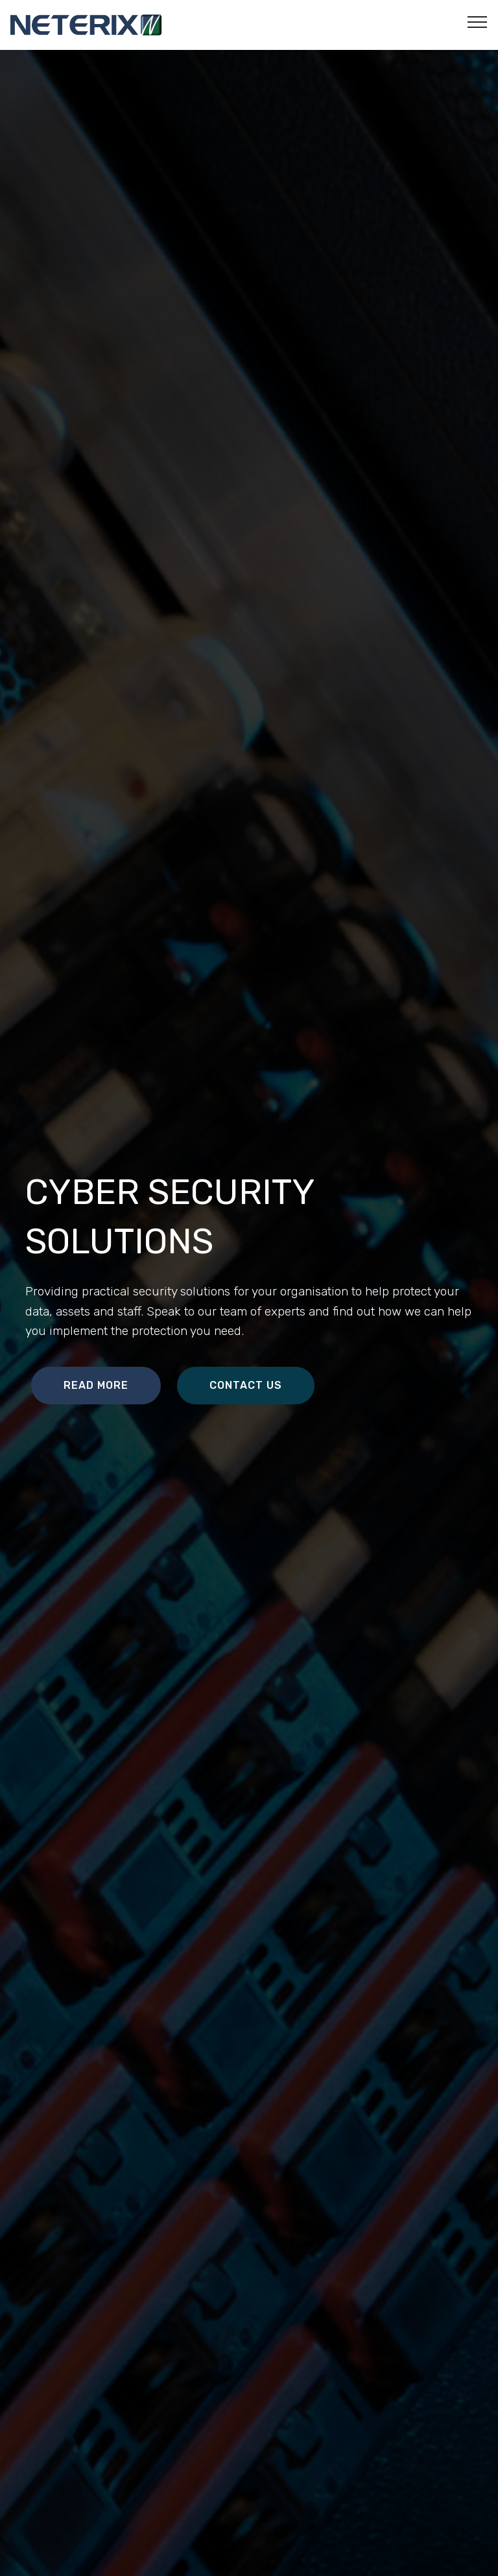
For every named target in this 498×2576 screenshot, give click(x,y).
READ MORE (96, 1385)
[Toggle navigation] (478, 21)
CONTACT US (245, 1385)
